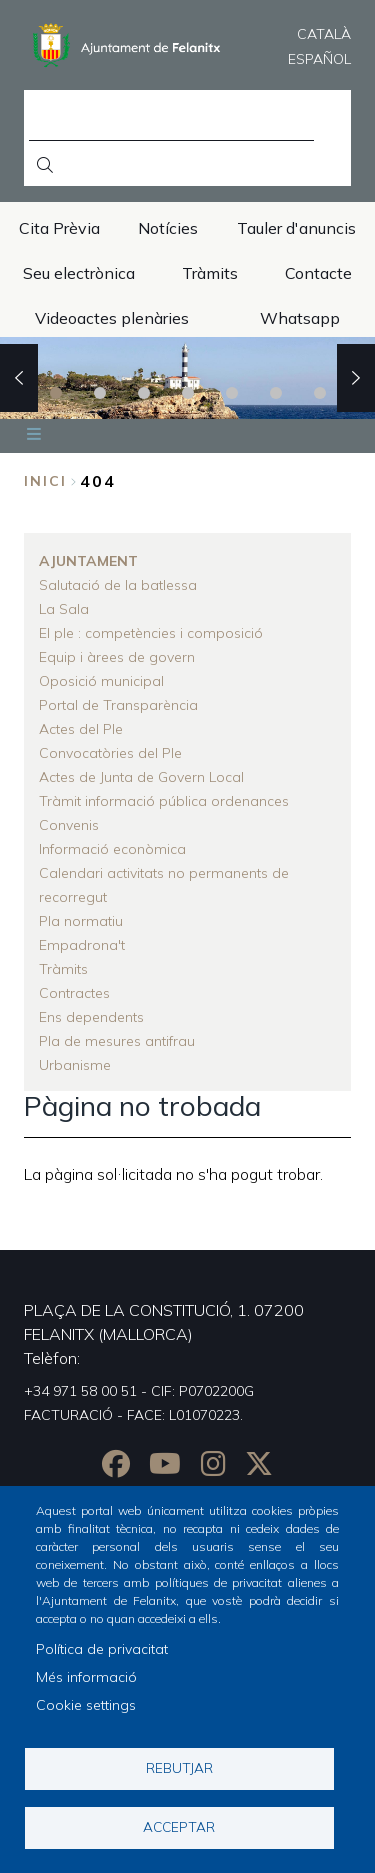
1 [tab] (56, 393)
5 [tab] (232, 393)
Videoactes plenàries (112, 318)
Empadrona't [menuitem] (82, 945)
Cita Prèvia (59, 228)
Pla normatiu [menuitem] (81, 921)
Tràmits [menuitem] (63, 969)
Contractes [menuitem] (74, 993)
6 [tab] (276, 393)
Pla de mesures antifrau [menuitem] (117, 1041)
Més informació (86, 1677)
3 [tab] (144, 393)
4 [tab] (188, 393)
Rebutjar (179, 1767)
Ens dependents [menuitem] (91, 1017)
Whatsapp (300, 318)
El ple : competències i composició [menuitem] (151, 633)
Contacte (318, 273)
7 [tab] (320, 393)
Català (324, 34)
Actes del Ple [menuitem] (81, 729)
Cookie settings (86, 1705)
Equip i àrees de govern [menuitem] (117, 657)
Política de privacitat (102, 1649)
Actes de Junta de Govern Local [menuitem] (141, 777)
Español (319, 59)
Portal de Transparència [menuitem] (118, 705)
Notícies (168, 228)
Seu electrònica (79, 273)
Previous (19, 378)
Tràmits (210, 273)
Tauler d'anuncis (296, 228)
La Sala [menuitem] (64, 609)
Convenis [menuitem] (69, 825)
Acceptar (179, 1826)
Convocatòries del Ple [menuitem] (110, 753)
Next (356, 378)
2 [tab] (100, 393)
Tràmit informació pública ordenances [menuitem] (164, 801)
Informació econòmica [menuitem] (112, 849)
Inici (45, 481)
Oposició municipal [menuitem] (101, 681)
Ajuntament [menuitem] (88, 561)
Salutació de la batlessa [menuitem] (118, 585)
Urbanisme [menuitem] (75, 1065)
